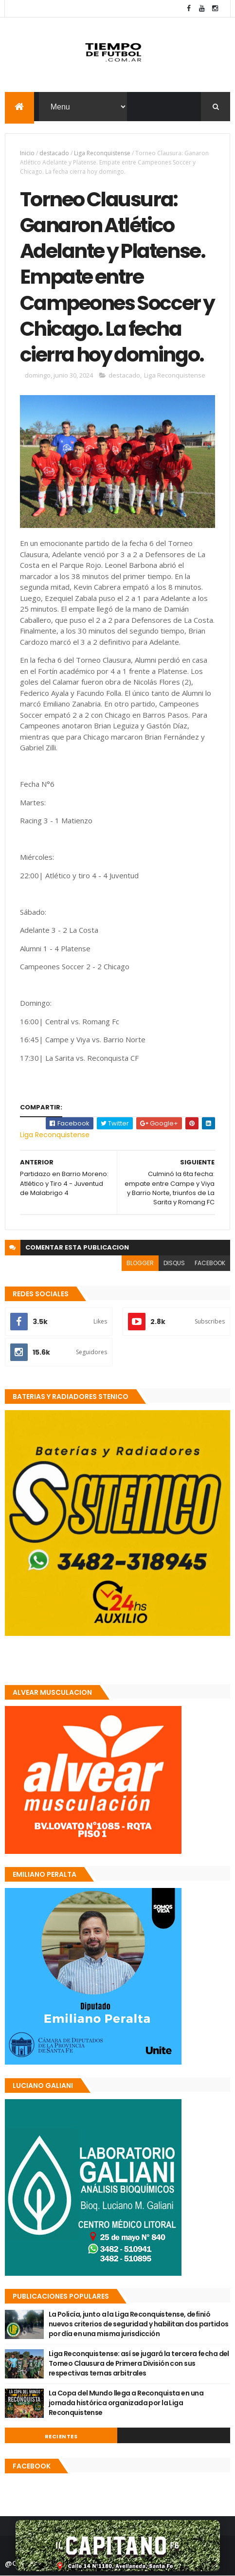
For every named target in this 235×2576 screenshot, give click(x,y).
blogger (140, 1263)
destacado (54, 153)
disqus (174, 1263)
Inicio (27, 153)
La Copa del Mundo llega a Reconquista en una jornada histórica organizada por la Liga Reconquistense (126, 2402)
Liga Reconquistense (102, 153)
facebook (210, 1263)
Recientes (61, 2436)
